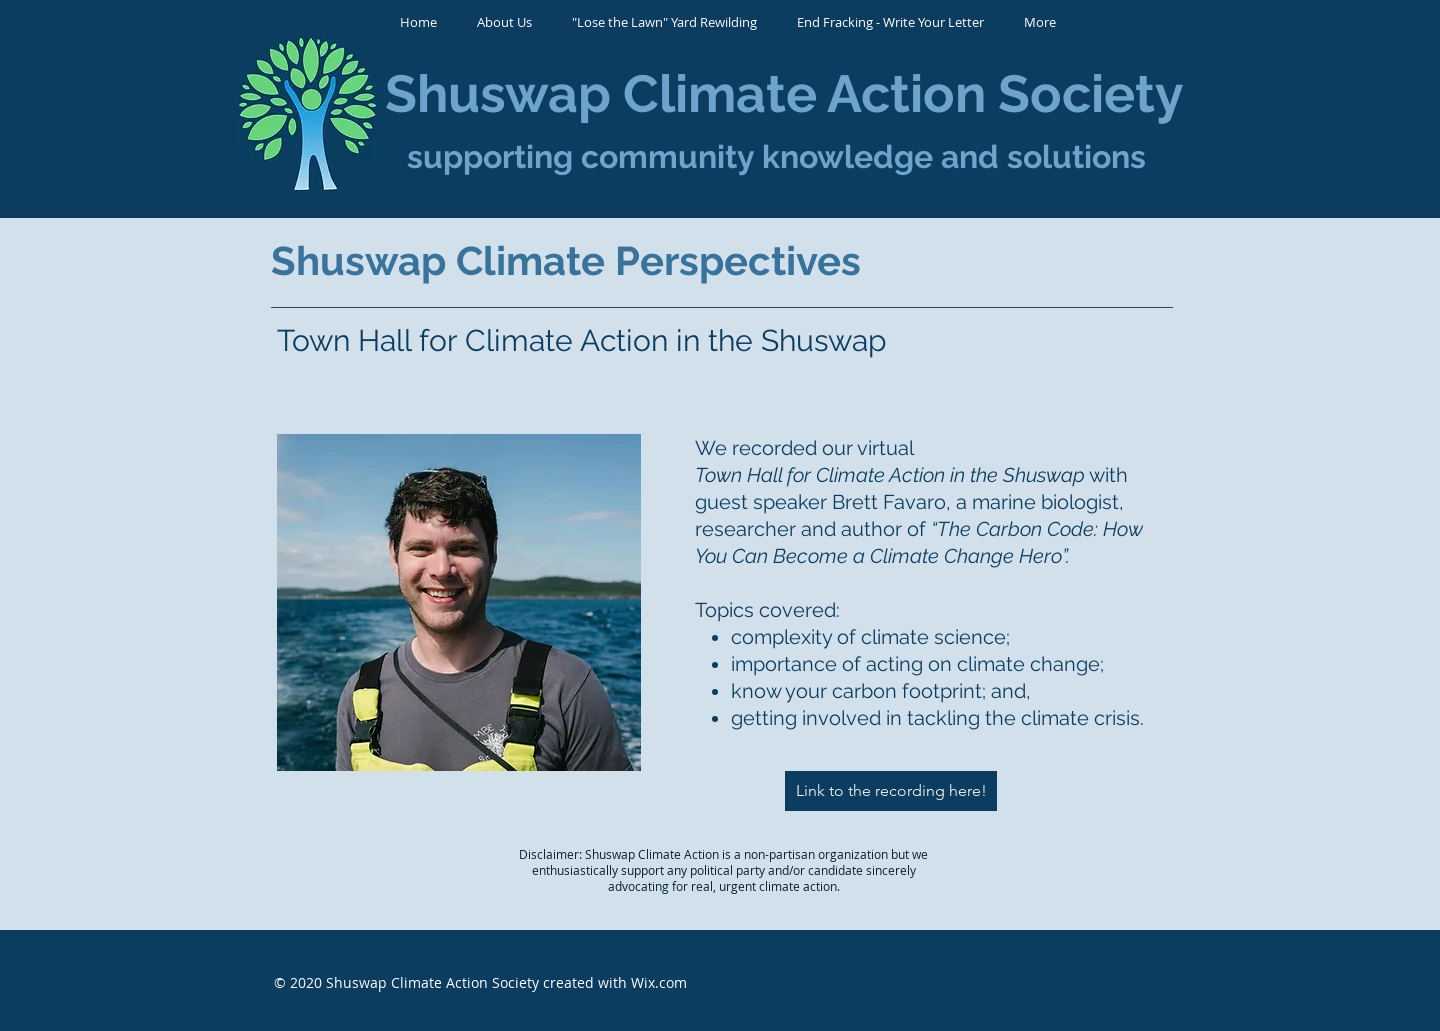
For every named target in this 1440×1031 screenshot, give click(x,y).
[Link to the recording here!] (891, 791)
